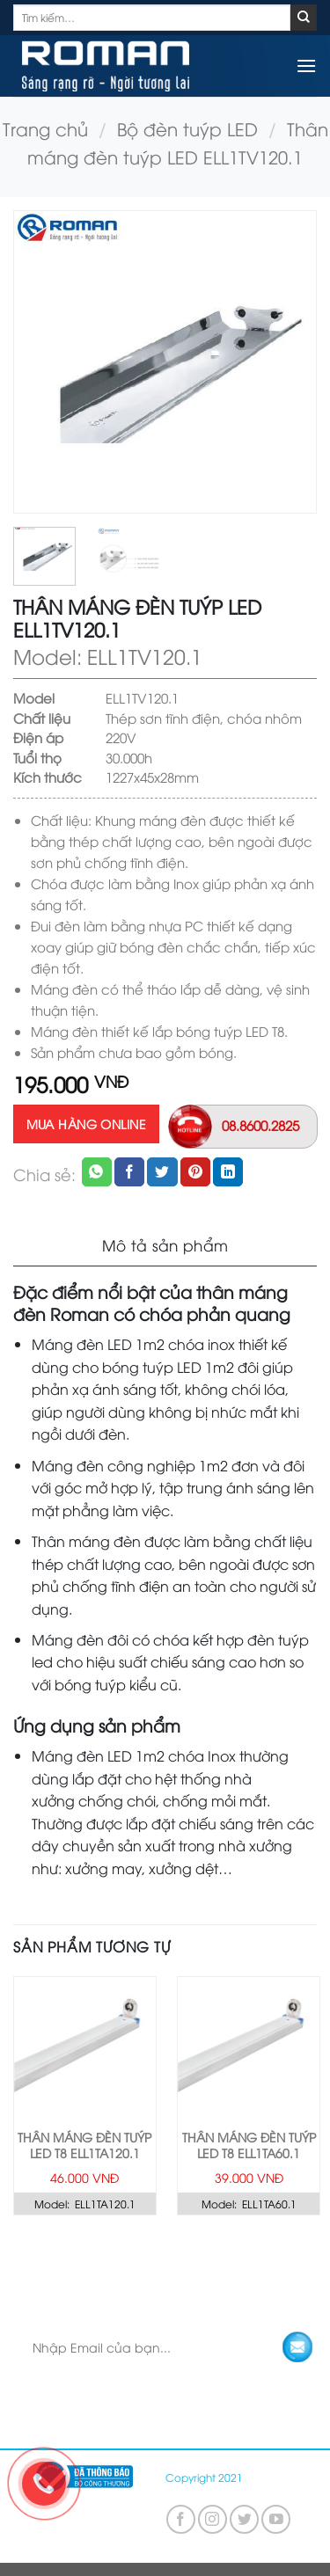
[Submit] (303, 17)
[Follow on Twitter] (244, 2519)
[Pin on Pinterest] (195, 1172)
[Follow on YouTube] (275, 2519)
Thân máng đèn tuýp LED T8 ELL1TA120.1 (84, 2145)
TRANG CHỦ (40, 2259)
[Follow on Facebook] (180, 2519)
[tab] (165, 1245)
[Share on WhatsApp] (97, 1172)
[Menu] (306, 65)
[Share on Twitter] (162, 1172)
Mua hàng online (86, 1123)
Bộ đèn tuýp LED (187, 128)
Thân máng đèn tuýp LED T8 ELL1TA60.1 (249, 2145)
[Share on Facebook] (129, 1172)
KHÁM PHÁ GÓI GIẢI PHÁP (179, 2259)
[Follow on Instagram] (212, 2519)
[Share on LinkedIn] (228, 1172)
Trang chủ (45, 128)
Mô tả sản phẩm (165, 1245)
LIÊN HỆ (304, 2259)
